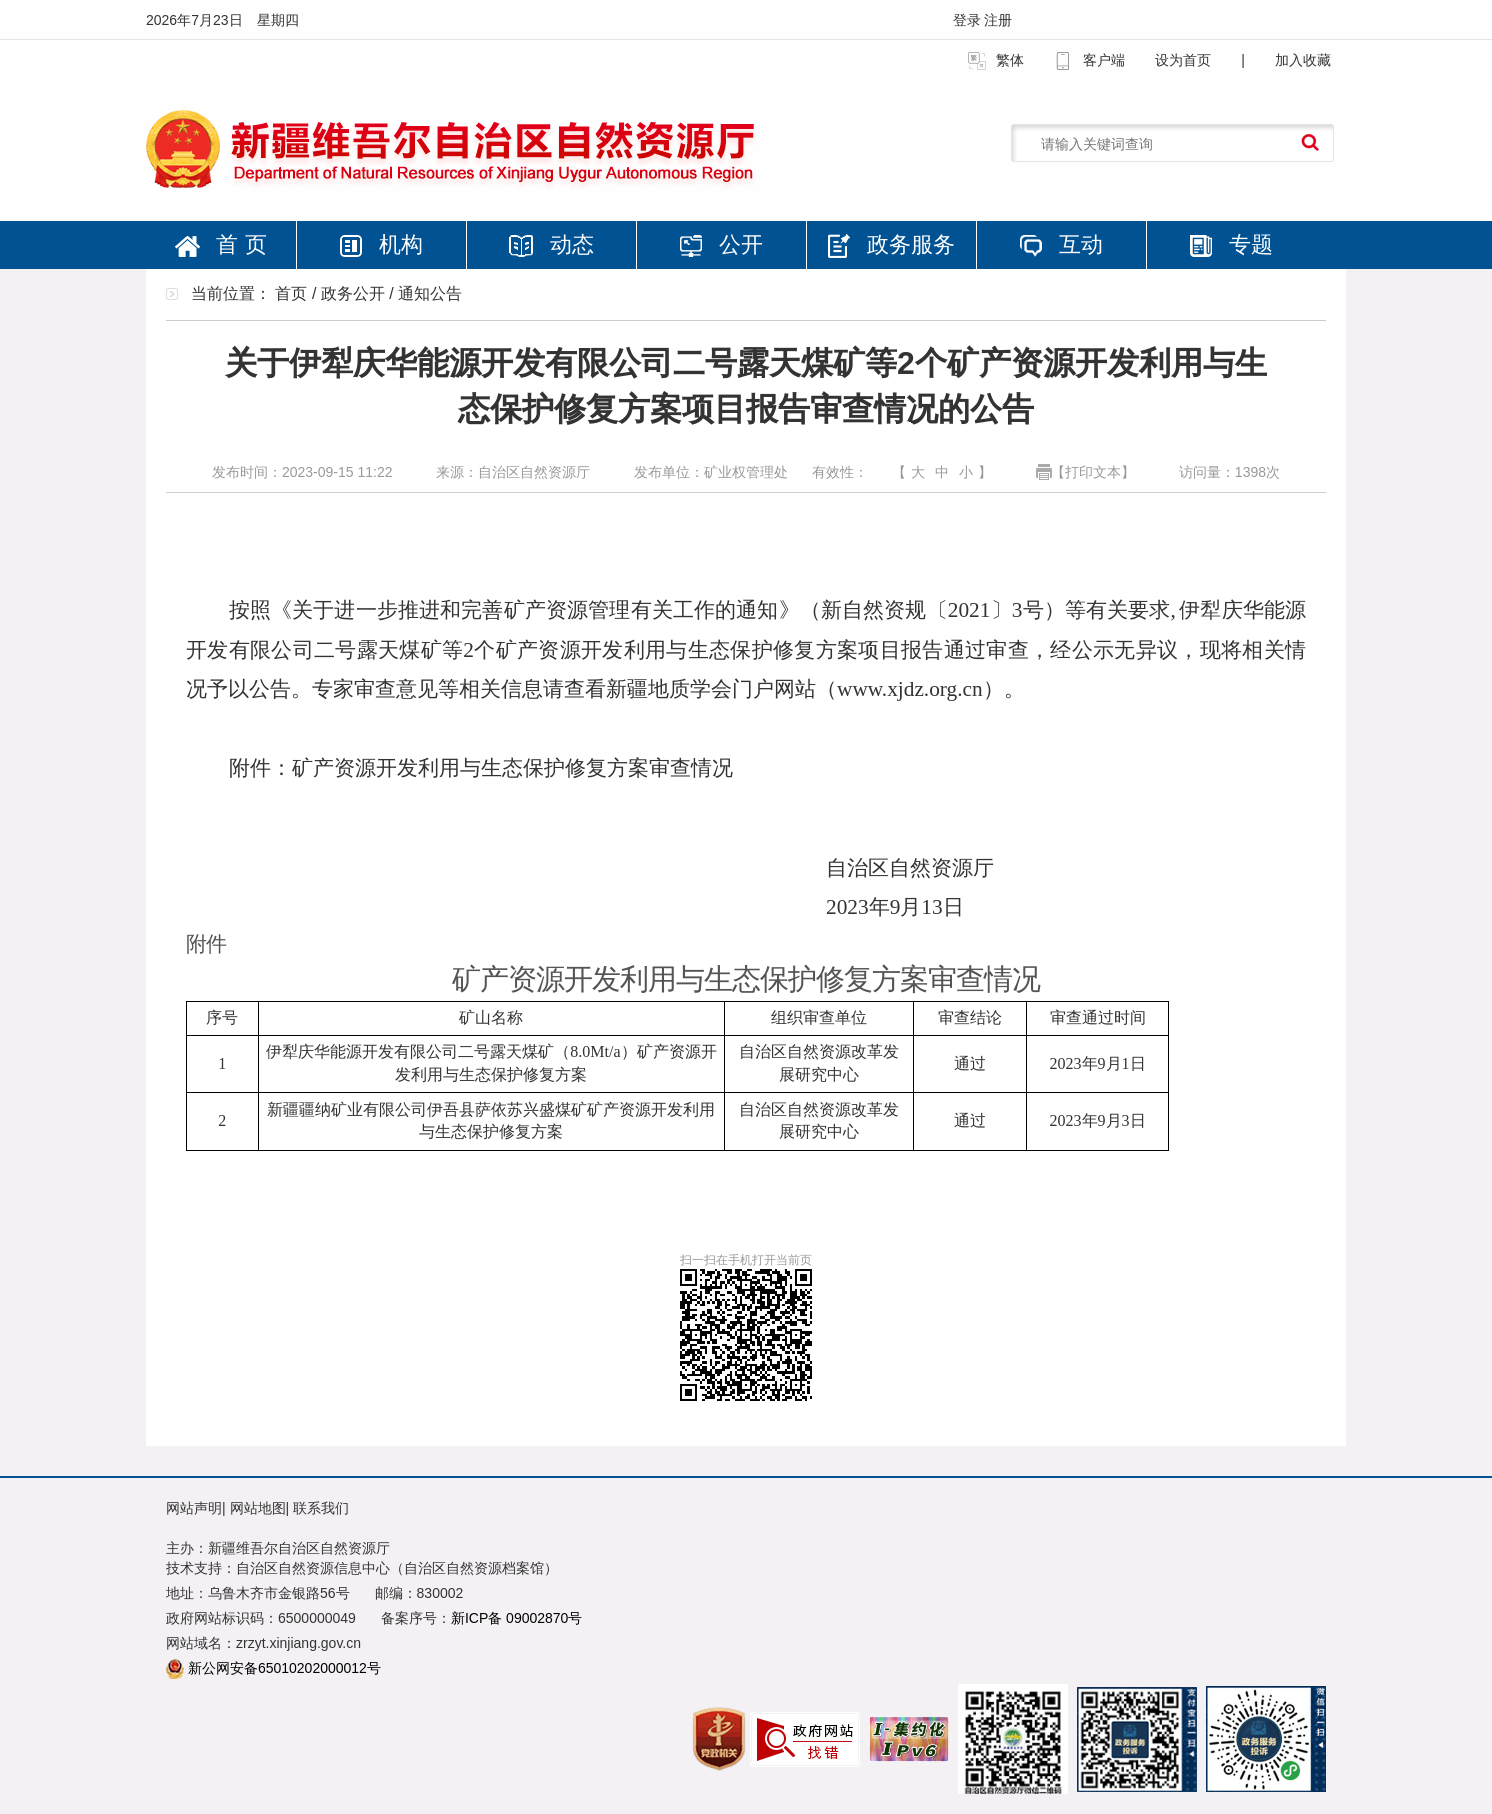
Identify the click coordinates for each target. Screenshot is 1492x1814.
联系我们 (321, 1508)
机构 (381, 244)
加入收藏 (1303, 60)
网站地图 (258, 1508)
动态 (551, 244)
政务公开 (353, 293)
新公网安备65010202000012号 (284, 1668)
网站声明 (194, 1508)
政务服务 (891, 245)
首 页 (220, 244)
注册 (998, 20)
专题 (1231, 244)
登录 (969, 20)
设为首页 (1183, 60)
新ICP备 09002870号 (517, 1618)
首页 (291, 293)
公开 (721, 244)
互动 (1061, 244)
